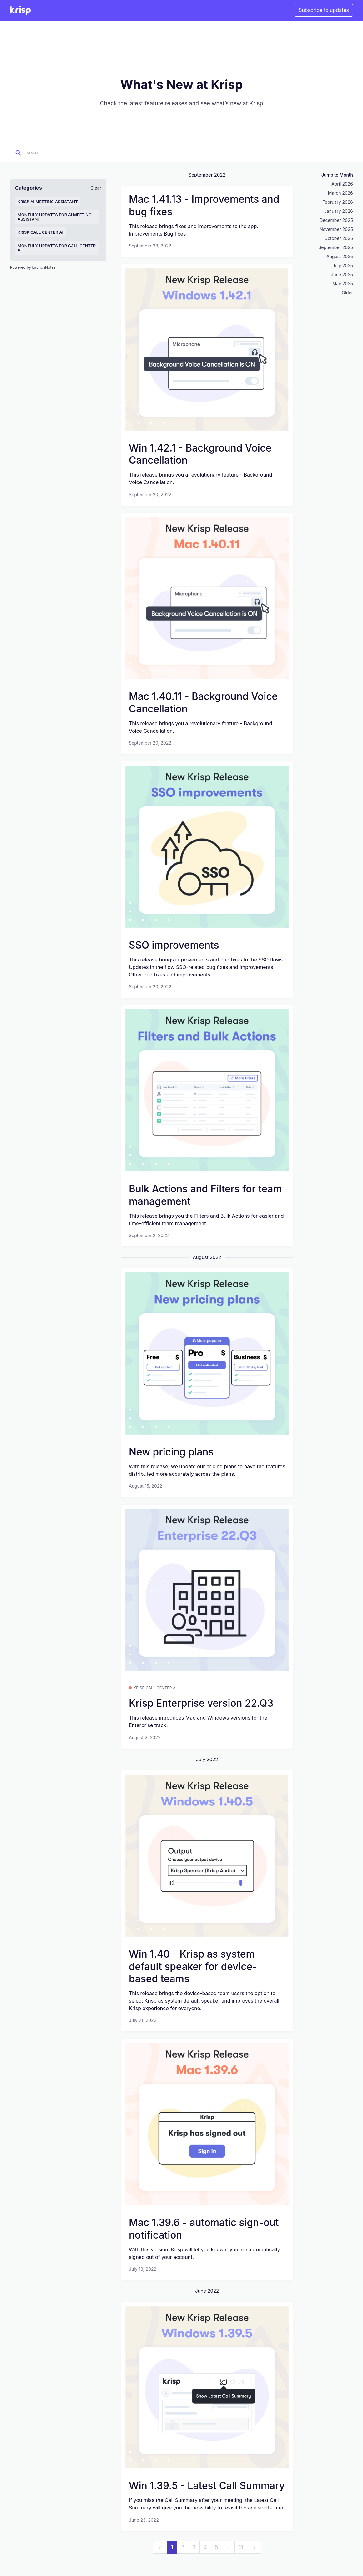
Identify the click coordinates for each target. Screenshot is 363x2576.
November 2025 (336, 229)
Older (347, 292)
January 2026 (338, 211)
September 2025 (335, 247)
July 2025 (342, 265)
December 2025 (336, 220)
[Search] (65, 153)
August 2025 (339, 256)
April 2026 (342, 184)
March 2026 (340, 193)
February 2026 (337, 202)
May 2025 (342, 283)
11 (241, 2547)
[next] (254, 2547)
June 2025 (342, 274)
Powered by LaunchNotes (32, 267)
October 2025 (338, 238)
